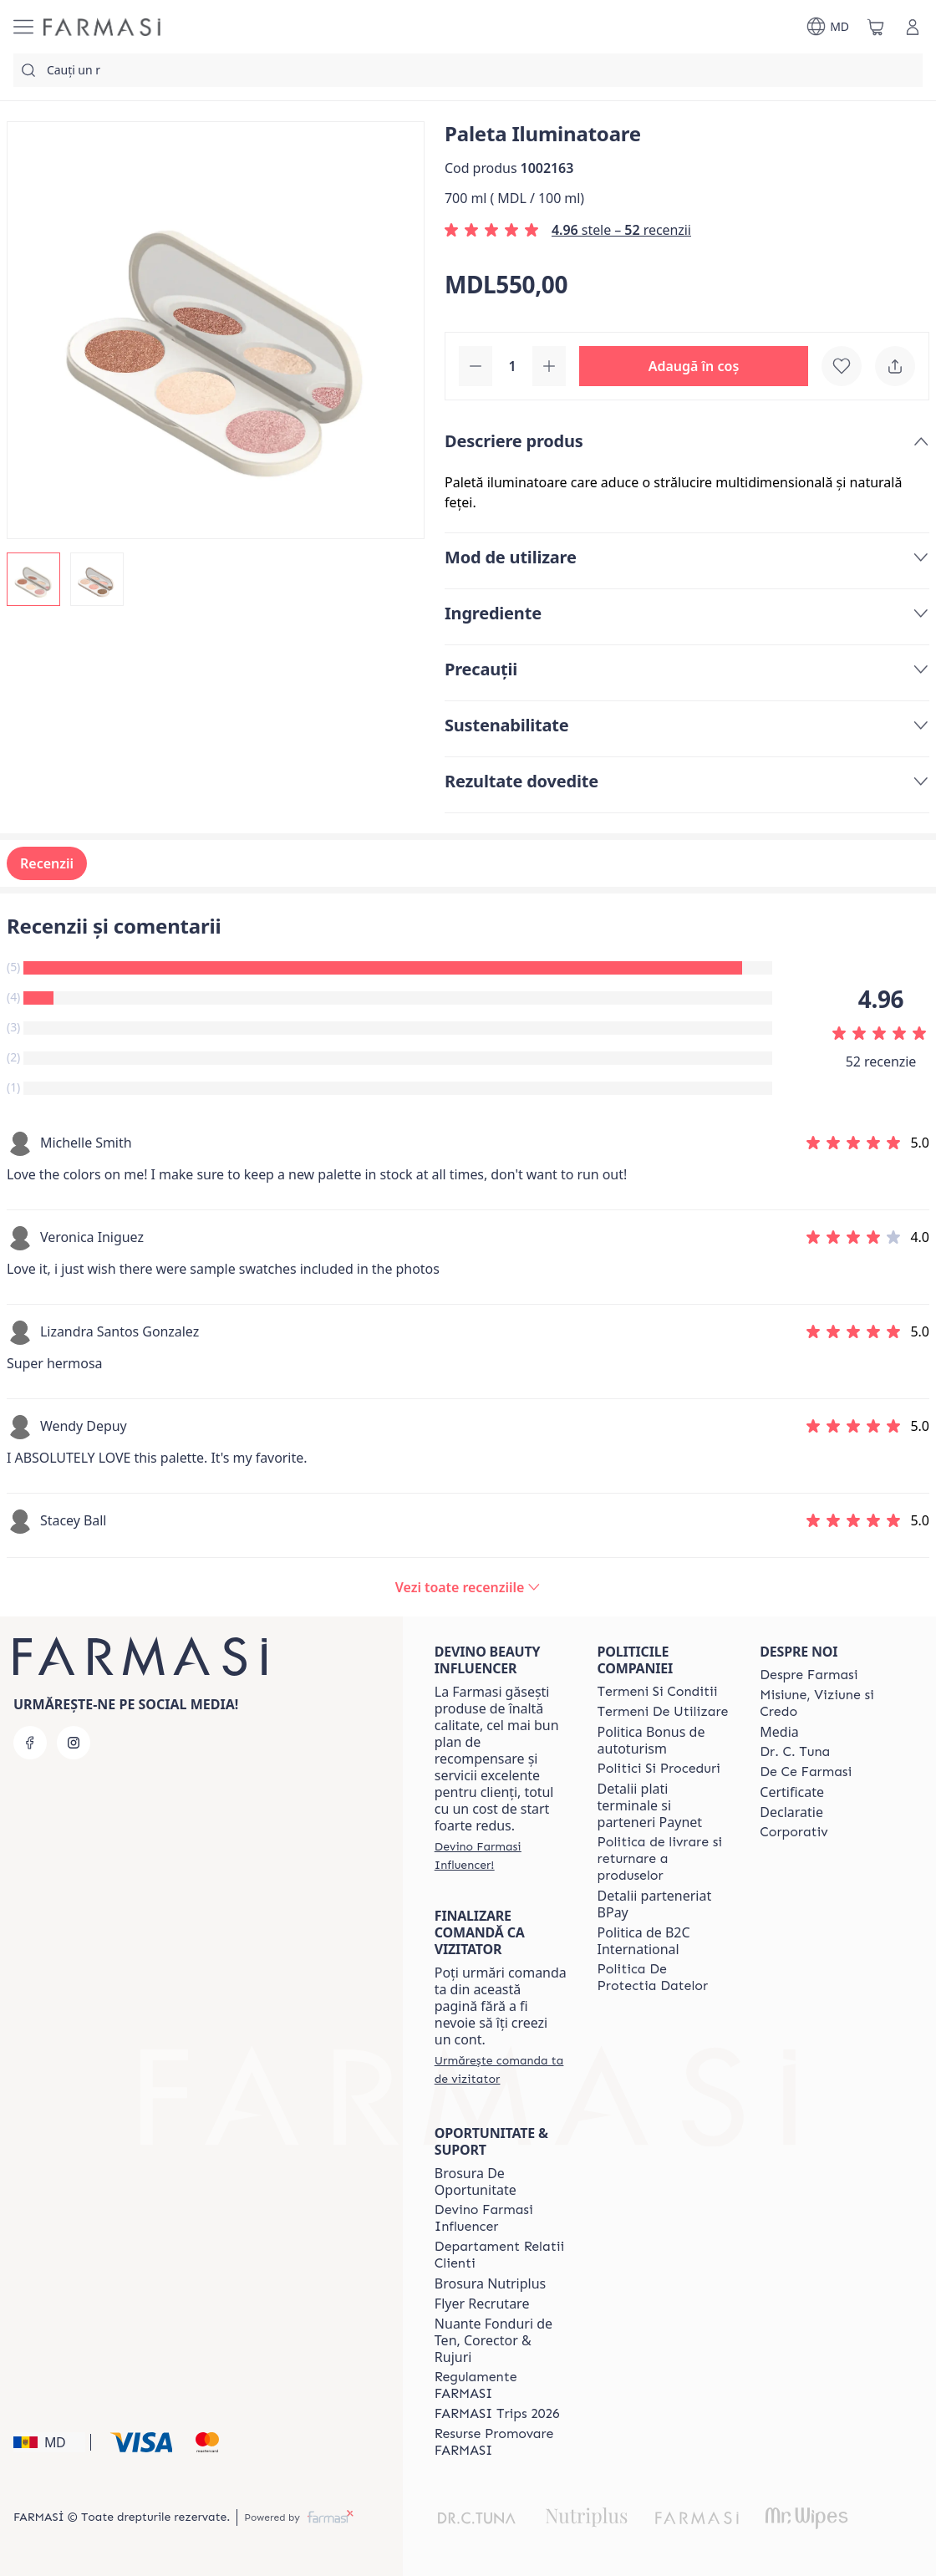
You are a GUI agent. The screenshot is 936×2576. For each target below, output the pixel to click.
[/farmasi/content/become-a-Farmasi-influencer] (501, 2218)
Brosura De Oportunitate (475, 2181)
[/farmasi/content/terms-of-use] (663, 1711)
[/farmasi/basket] (876, 27)
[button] (693, 366)
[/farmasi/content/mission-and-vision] (826, 1703)
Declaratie (791, 1812)
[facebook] (30, 1742)
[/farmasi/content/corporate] (794, 1832)
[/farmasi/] (101, 27)
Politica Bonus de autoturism (651, 1740)
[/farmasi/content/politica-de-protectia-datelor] (664, 1977)
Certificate (792, 1792)
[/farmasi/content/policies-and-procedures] (659, 1768)
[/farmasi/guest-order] (501, 2069)
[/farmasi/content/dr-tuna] (795, 1752)
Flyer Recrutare (482, 2303)
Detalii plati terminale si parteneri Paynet (650, 1805)
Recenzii (47, 863)
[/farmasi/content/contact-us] (501, 2255)
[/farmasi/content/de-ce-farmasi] (806, 1772)
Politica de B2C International (644, 1940)
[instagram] (73, 1742)
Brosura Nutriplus (490, 2283)
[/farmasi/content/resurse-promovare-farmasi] (501, 2442)
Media (779, 1731)
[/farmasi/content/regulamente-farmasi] (501, 2385)
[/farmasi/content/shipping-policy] (664, 1859)
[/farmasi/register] (501, 1855)
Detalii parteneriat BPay (655, 1904)
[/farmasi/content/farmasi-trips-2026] (497, 2413)
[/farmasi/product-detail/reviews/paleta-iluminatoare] (468, 1587)
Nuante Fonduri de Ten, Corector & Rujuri (493, 2340)
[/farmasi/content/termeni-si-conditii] (658, 1691)
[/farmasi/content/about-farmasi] (808, 1675)
